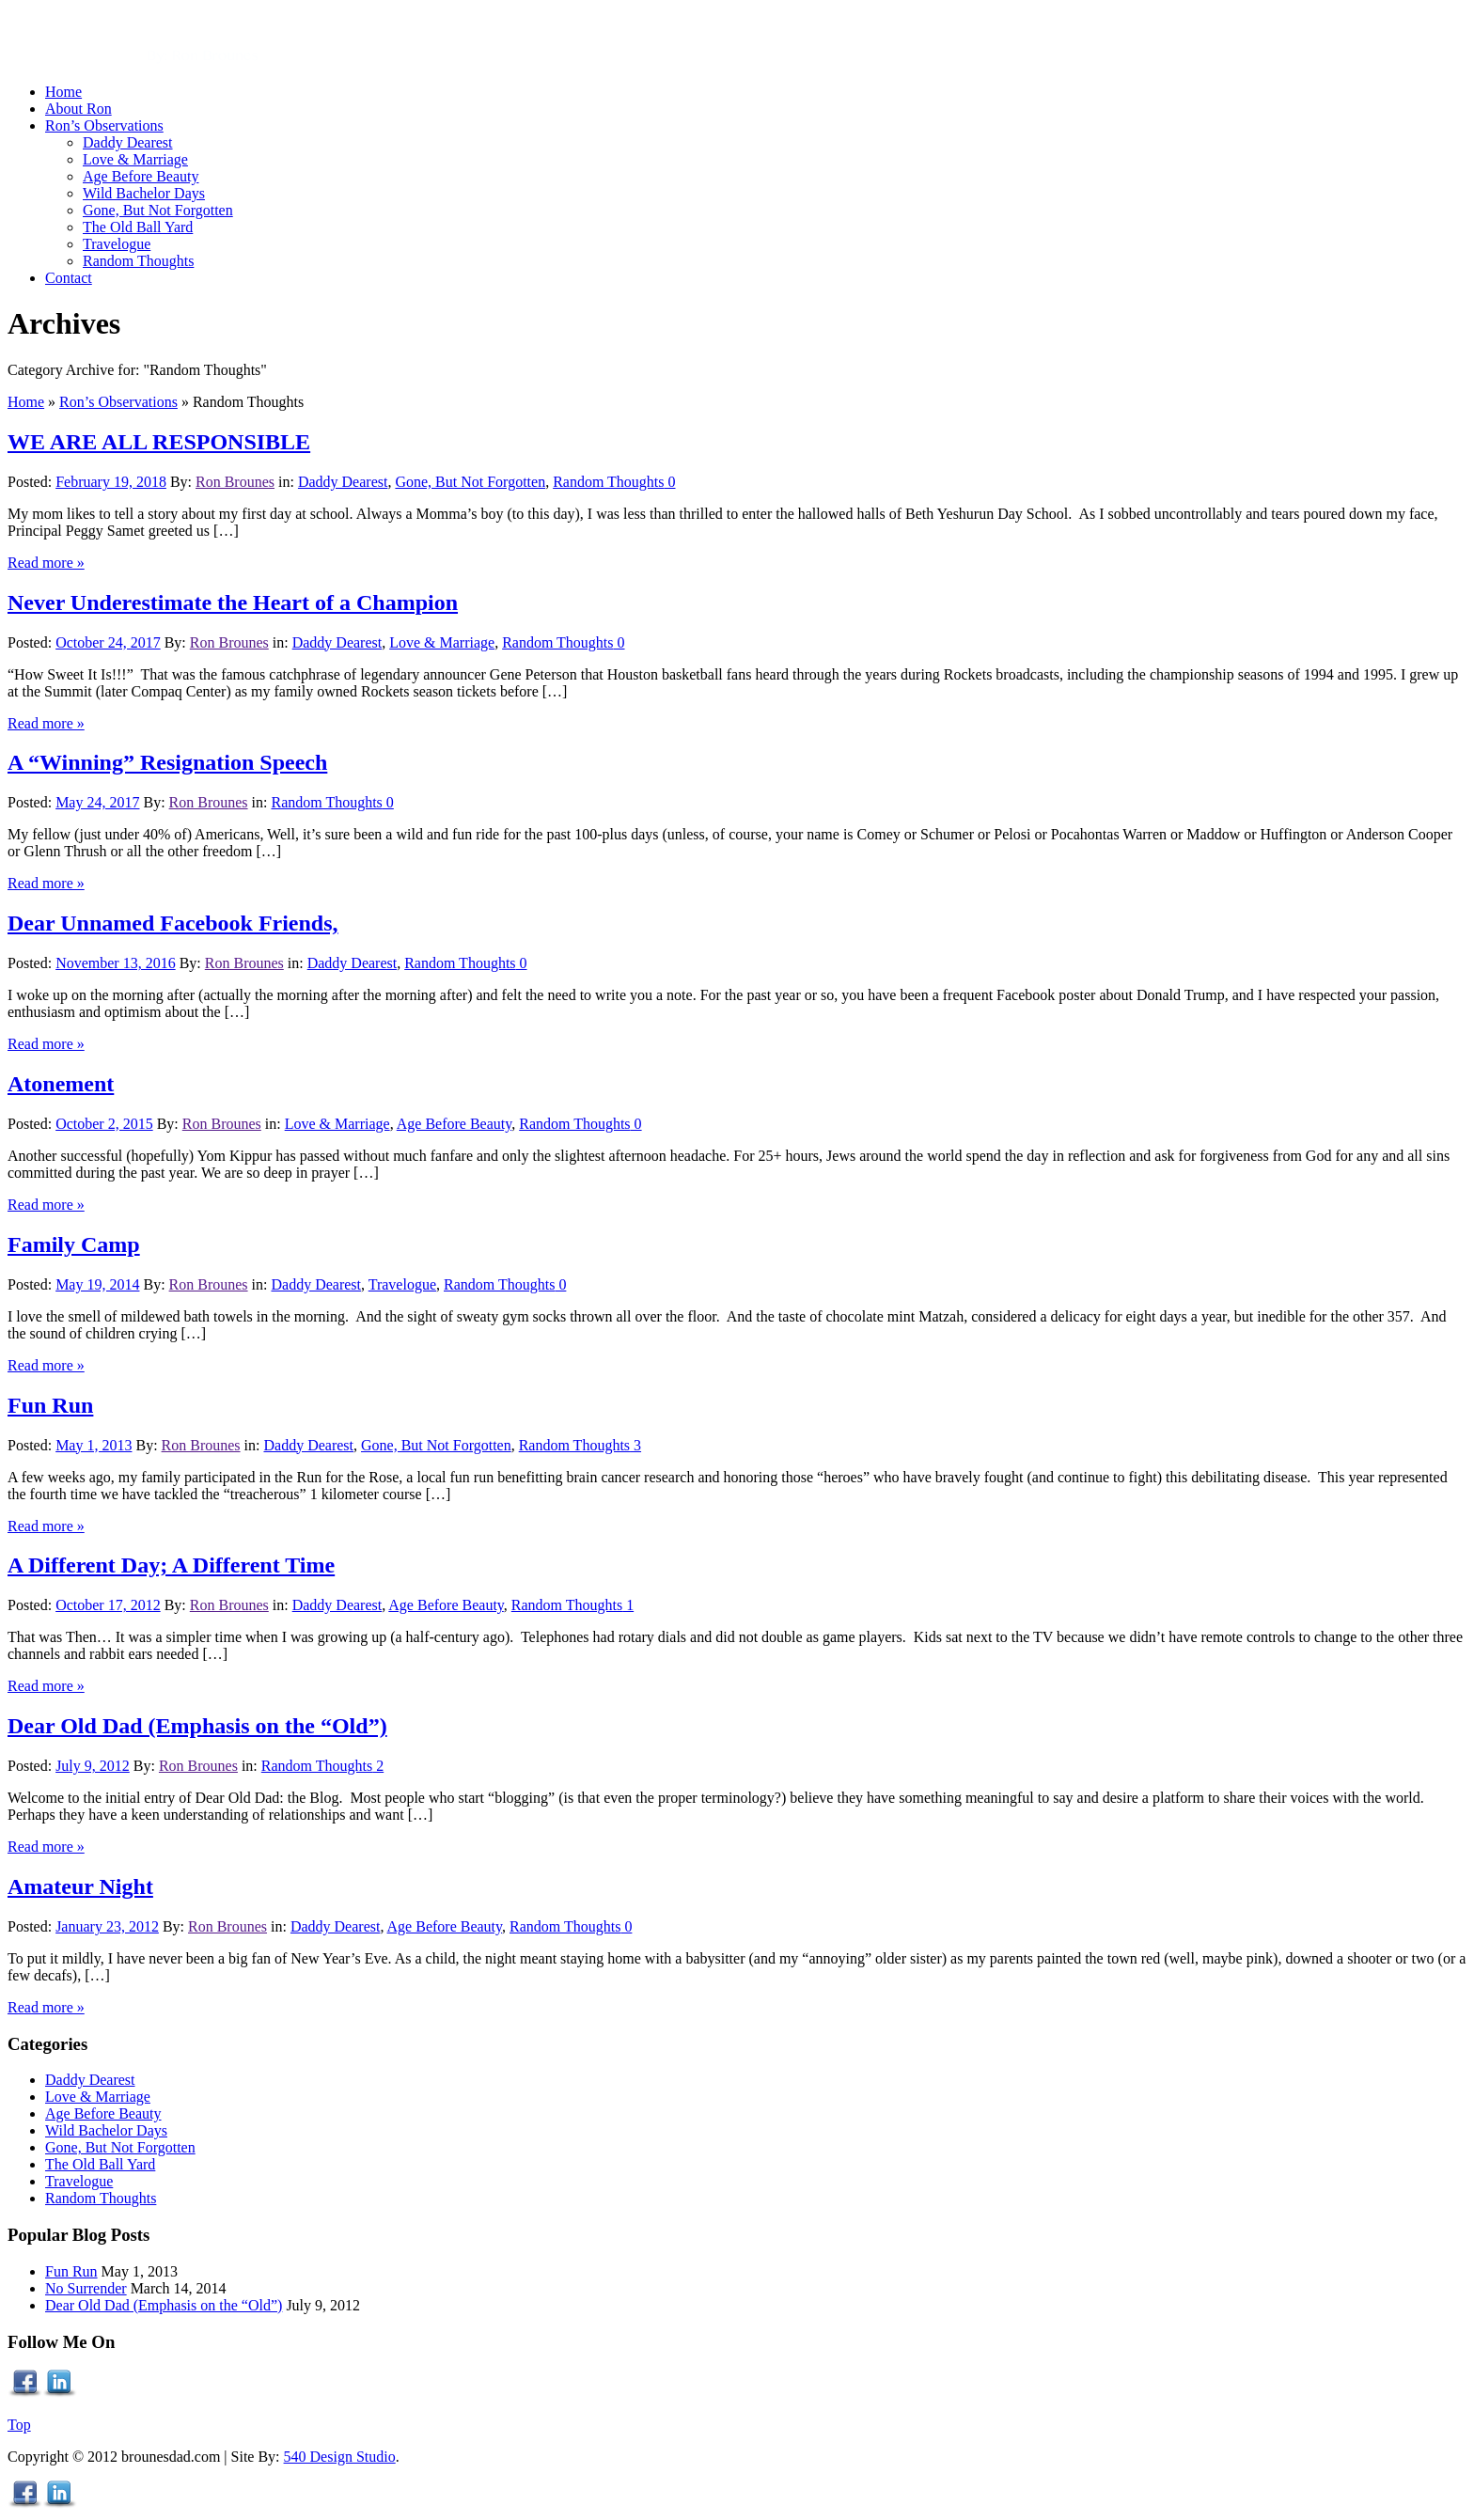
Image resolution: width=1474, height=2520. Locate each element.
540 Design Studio (340, 2457)
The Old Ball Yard (100, 2164)
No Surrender (86, 2288)
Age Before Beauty (454, 1124)
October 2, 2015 (104, 1124)
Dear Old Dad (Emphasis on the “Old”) (197, 1726)
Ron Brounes (235, 482)
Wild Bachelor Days (106, 2130)
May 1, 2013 (93, 1445)
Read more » (46, 563)
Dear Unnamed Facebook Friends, (173, 923)
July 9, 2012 (92, 1766)
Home (26, 402)
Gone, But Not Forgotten (470, 482)
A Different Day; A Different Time (171, 1565)
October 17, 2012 (108, 1605)
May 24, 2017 (97, 802)
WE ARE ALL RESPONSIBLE (159, 442)
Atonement (61, 1084)
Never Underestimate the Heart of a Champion (233, 602)
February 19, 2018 (110, 482)
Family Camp (74, 1244)
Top (19, 2425)
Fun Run (50, 1405)
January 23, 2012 (107, 1926)
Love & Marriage (441, 642)
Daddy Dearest (343, 482)
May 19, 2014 (97, 1284)
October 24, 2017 (108, 642)
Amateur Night (80, 1886)
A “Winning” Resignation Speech (167, 762)
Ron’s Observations (118, 402)
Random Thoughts (608, 482)
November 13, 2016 (115, 963)
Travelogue (402, 1284)
